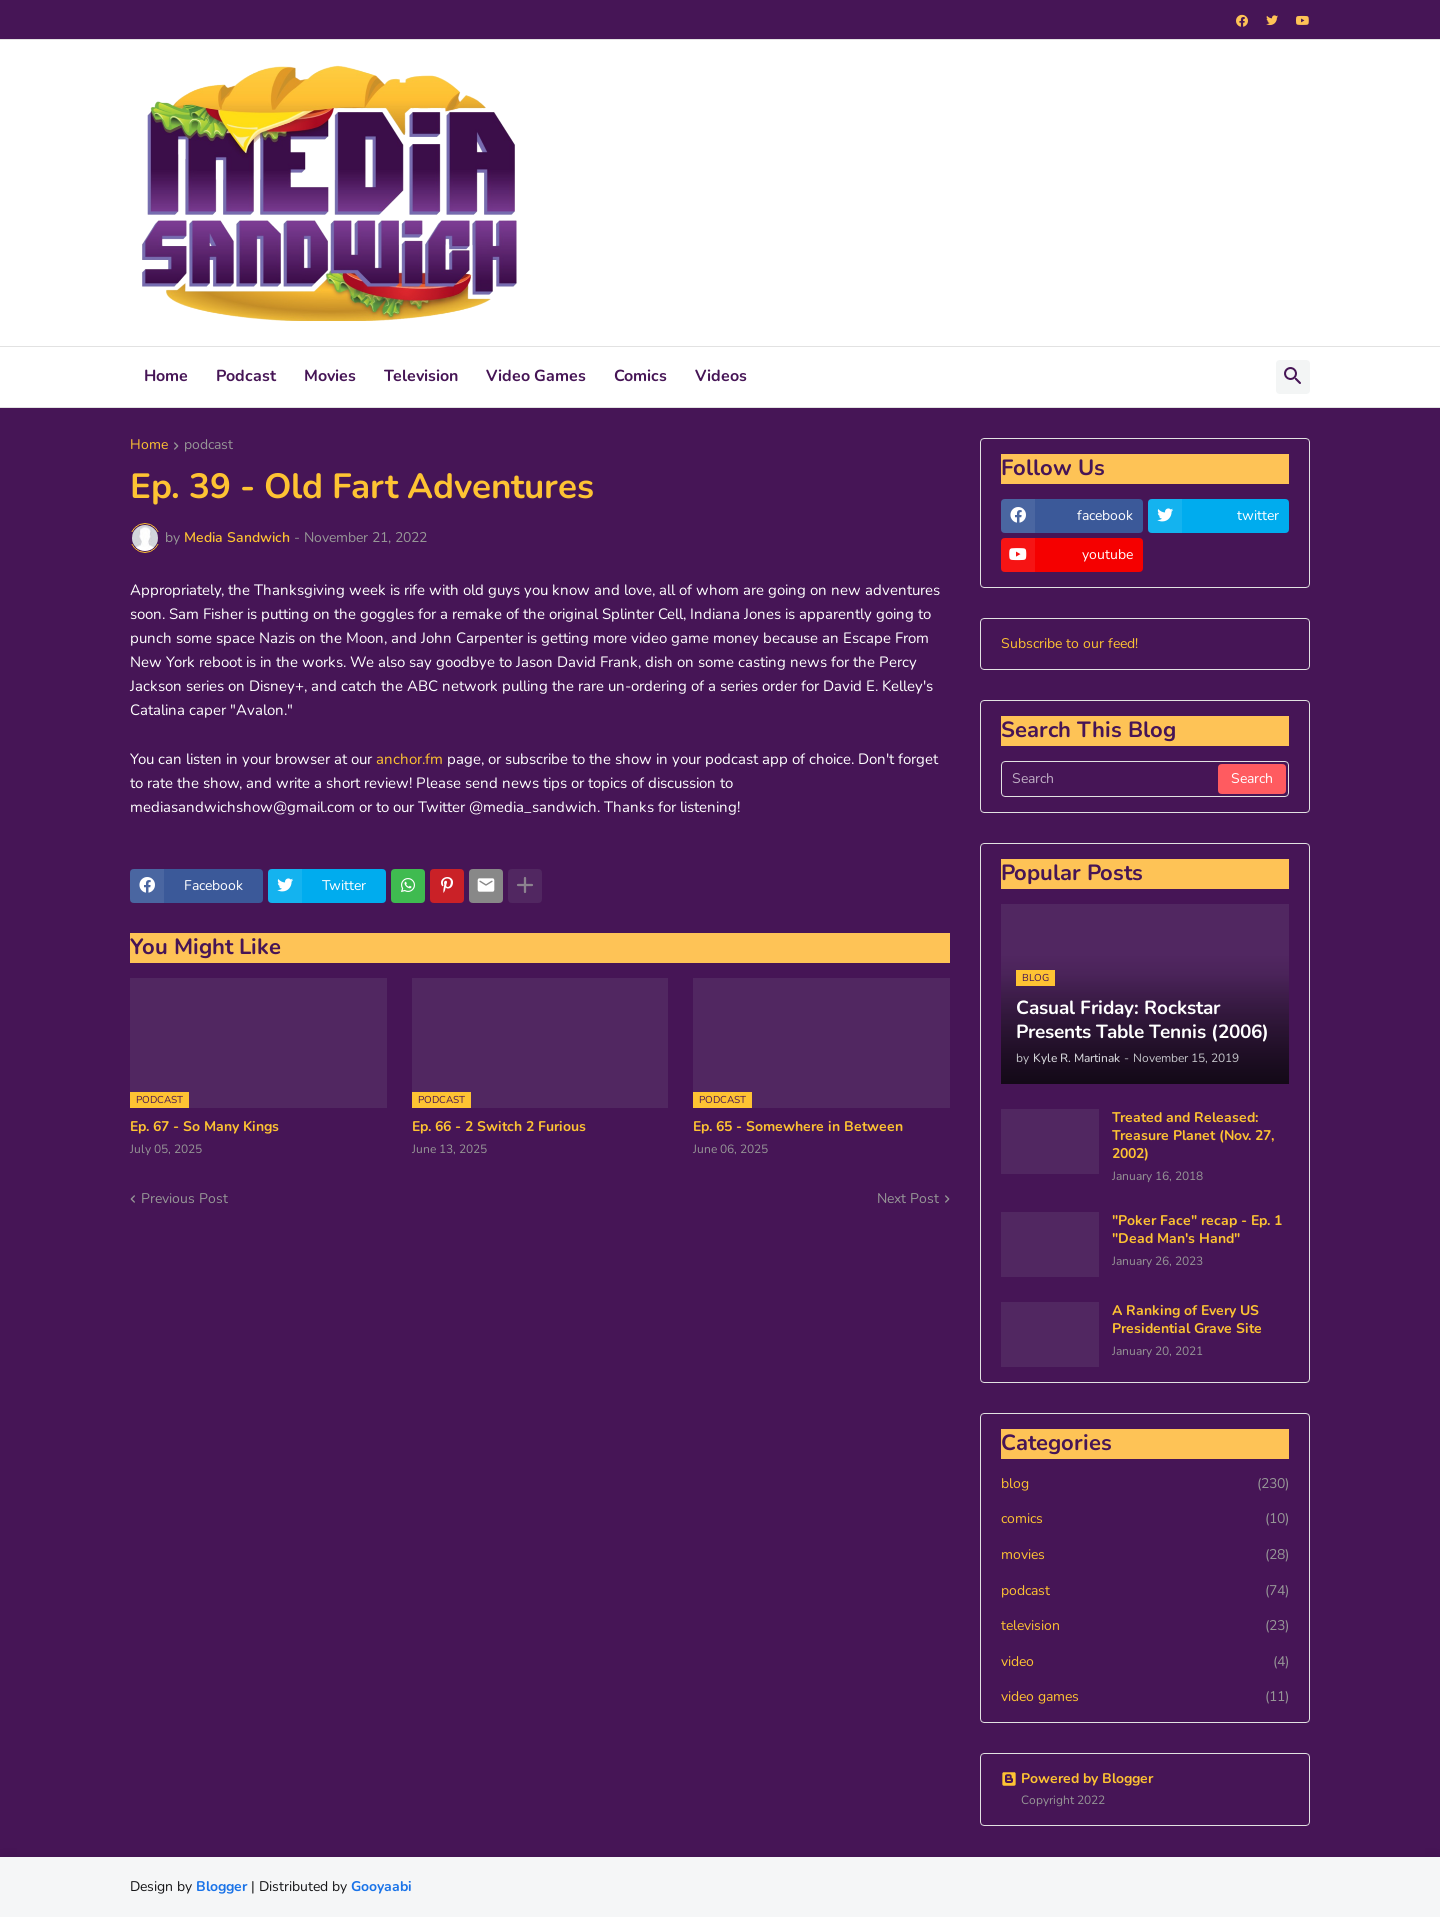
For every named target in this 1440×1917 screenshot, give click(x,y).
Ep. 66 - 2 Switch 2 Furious (499, 1127)
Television (421, 376)
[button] (1293, 377)
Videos (721, 376)
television (1145, 1626)
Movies (330, 376)
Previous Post (184, 1198)
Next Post (908, 1198)
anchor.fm (409, 759)
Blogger (221, 1886)
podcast (208, 446)
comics (1145, 1519)
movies (1145, 1555)
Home (166, 376)
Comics (640, 376)
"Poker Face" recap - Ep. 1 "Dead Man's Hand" (1197, 1230)
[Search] (1111, 779)
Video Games (536, 376)
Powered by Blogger (1077, 1778)
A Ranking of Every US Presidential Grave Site (1187, 1320)
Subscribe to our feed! (1069, 643)
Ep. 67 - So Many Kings (204, 1127)
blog (1145, 1484)
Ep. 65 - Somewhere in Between (798, 1127)
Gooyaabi (381, 1886)
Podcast (246, 376)
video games (1145, 1697)
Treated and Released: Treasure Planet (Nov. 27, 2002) (1193, 1136)
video (1145, 1662)
